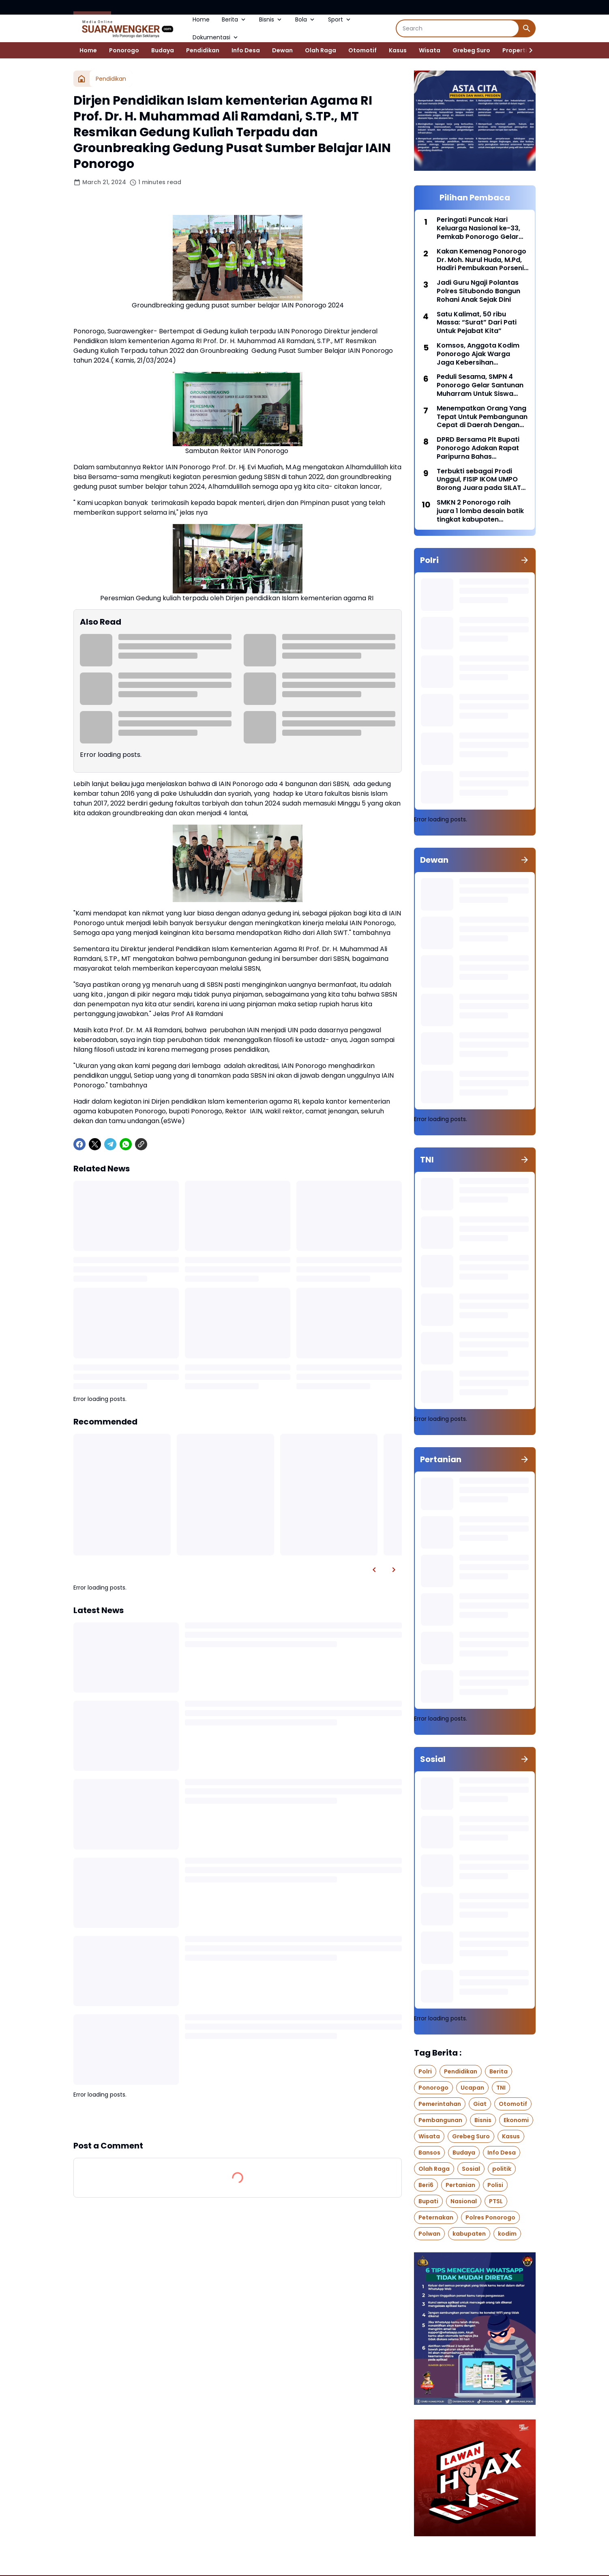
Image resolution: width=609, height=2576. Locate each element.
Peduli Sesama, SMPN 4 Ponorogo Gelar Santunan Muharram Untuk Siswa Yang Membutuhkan (480, 385)
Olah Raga (320, 50)
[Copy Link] (141, 1144)
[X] (95, 1144)
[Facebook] (79, 1144)
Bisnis (271, 19)
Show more (237, 2119)
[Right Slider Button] (527, 50)
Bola (305, 19)
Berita (234, 19)
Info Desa (246, 50)
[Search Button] (527, 28)
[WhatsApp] (126, 1144)
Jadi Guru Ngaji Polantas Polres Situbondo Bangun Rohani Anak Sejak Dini (478, 291)
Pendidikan (202, 50)
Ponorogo (124, 50)
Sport (340, 19)
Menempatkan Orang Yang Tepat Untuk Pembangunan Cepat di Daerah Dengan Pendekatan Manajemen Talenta (482, 417)
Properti (514, 50)
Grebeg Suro (471, 50)
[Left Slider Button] (374, 1570)
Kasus (398, 50)
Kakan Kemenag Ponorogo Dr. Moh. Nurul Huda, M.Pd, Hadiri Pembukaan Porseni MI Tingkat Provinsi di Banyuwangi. (481, 260)
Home (201, 19)
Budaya (162, 50)
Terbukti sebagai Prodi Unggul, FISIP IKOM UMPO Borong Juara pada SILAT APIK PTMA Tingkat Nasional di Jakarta (482, 479)
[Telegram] (110, 1144)
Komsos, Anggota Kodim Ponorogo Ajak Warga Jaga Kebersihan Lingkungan (478, 354)
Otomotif (362, 50)
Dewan (282, 50)
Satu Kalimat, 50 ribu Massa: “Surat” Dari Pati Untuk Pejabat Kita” (477, 322)
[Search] (458, 28)
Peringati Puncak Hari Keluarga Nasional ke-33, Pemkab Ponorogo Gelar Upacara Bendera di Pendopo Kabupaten (478, 228)
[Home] (81, 79)
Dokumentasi (216, 37)
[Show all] (525, 560)
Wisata (429, 50)
